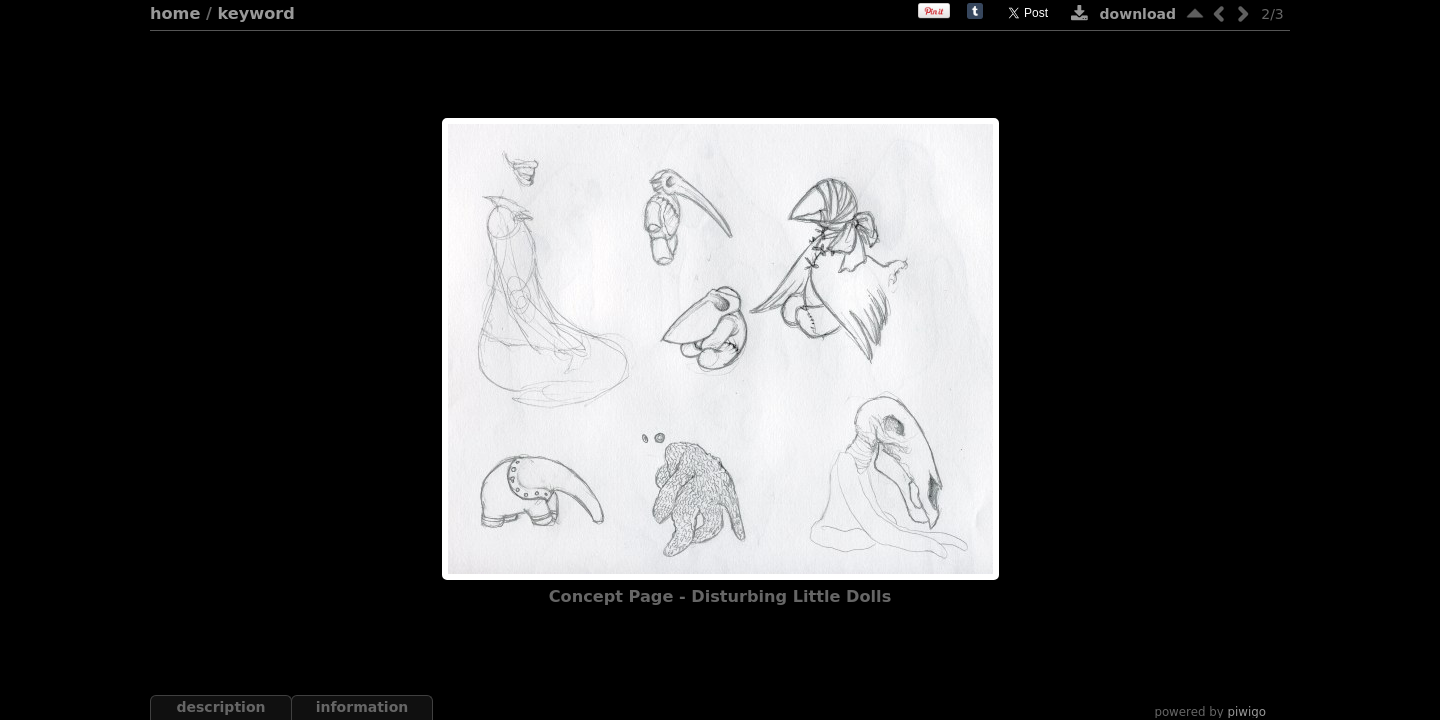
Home (175, 13)
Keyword (256, 13)
